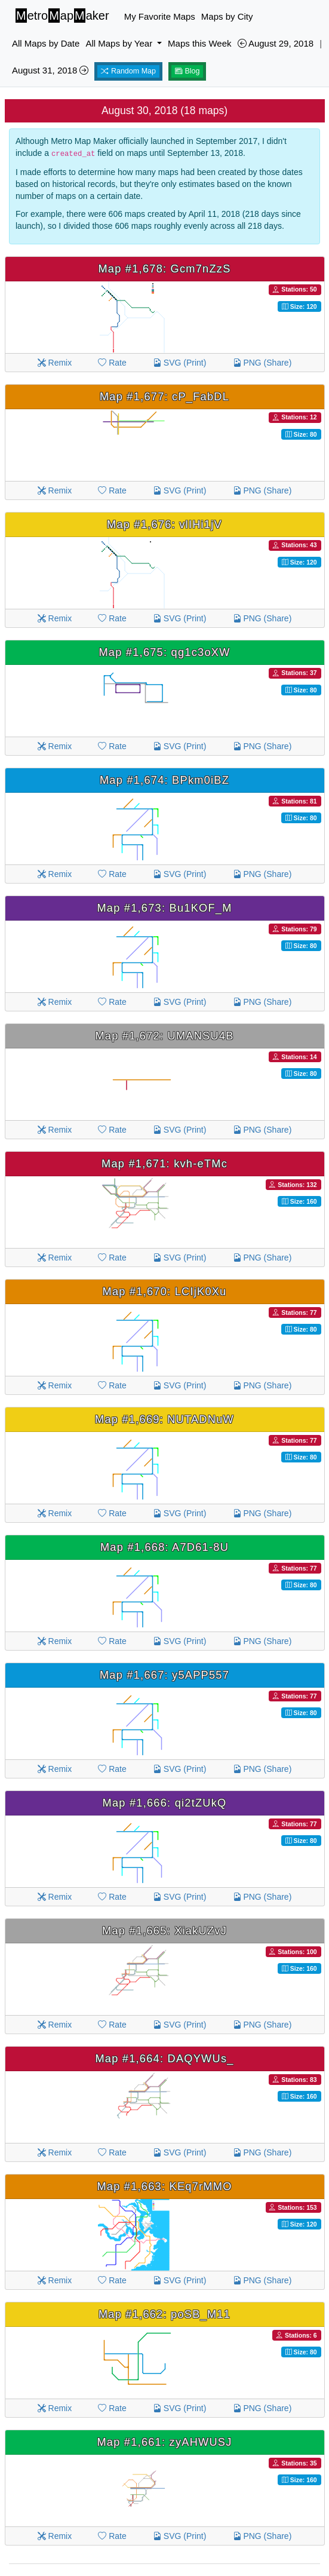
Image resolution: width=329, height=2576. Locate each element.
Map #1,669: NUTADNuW (164, 1419)
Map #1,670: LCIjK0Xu (164, 1292)
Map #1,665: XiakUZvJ (164, 1931)
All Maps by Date (45, 43)
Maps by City (227, 16)
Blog (187, 71)
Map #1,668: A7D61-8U (164, 1547)
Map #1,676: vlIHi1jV (164, 524)
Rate (112, 362)
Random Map (128, 71)
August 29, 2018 (276, 43)
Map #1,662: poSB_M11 (164, 2314)
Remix (55, 362)
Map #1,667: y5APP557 (164, 1675)
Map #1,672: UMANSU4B (164, 1036)
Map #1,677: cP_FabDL (164, 397)
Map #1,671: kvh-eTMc (164, 1164)
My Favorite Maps (159, 16)
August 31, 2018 (50, 70)
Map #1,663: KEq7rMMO (164, 2186)
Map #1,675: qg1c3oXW (164, 652)
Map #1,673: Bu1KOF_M (164, 908)
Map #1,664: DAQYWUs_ (164, 2059)
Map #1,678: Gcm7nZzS (164, 269)
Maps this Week (199, 43)
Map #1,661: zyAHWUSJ (164, 2442)
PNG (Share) (262, 362)
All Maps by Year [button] (120, 43)
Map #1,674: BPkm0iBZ (164, 780)
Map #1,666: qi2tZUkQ (165, 1803)
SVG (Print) (179, 362)
